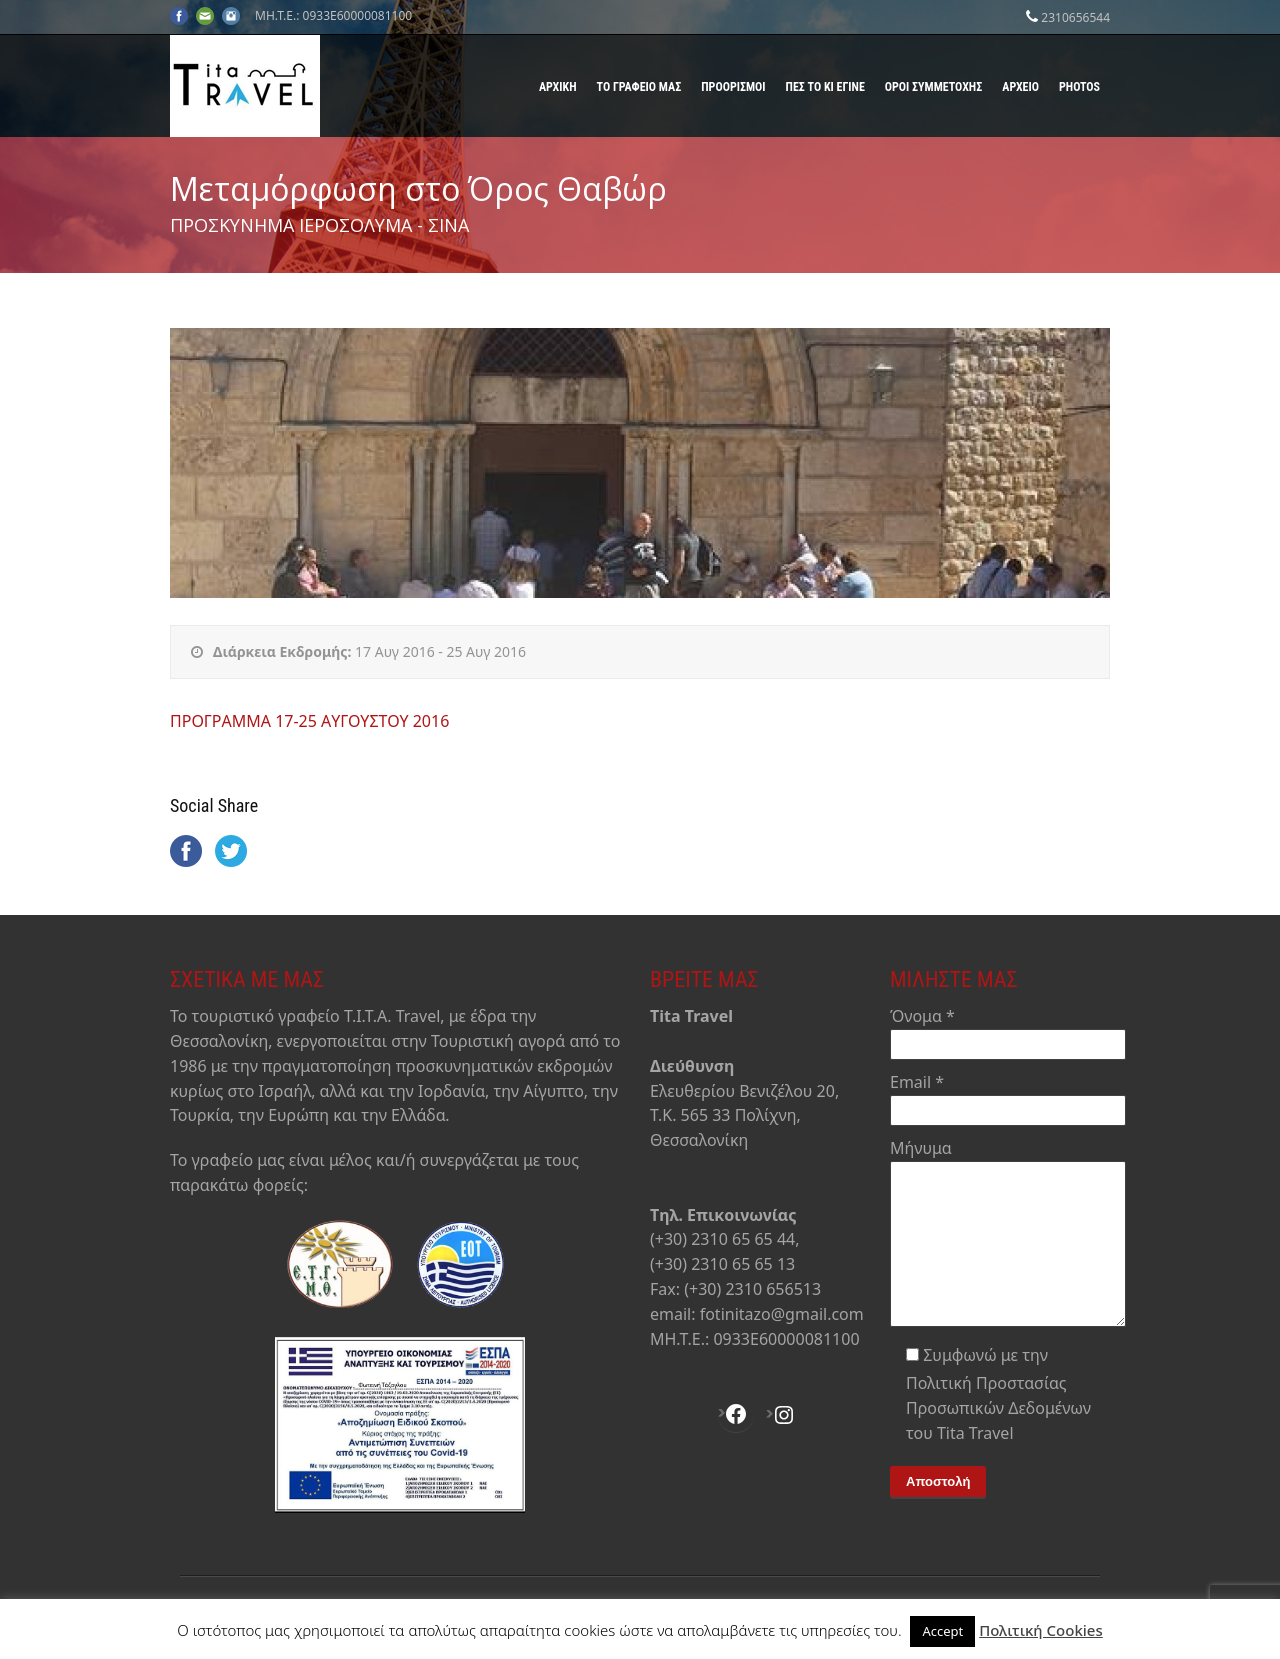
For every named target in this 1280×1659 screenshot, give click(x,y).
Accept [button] (942, 1631)
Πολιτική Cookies (1041, 1630)
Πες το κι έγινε (825, 87)
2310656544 (1075, 17)
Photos (1079, 87)
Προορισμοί (733, 87)
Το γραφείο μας (639, 87)
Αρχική (558, 87)
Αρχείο (1020, 87)
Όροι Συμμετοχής (933, 87)
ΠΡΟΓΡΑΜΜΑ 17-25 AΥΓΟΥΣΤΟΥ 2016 (309, 721)
